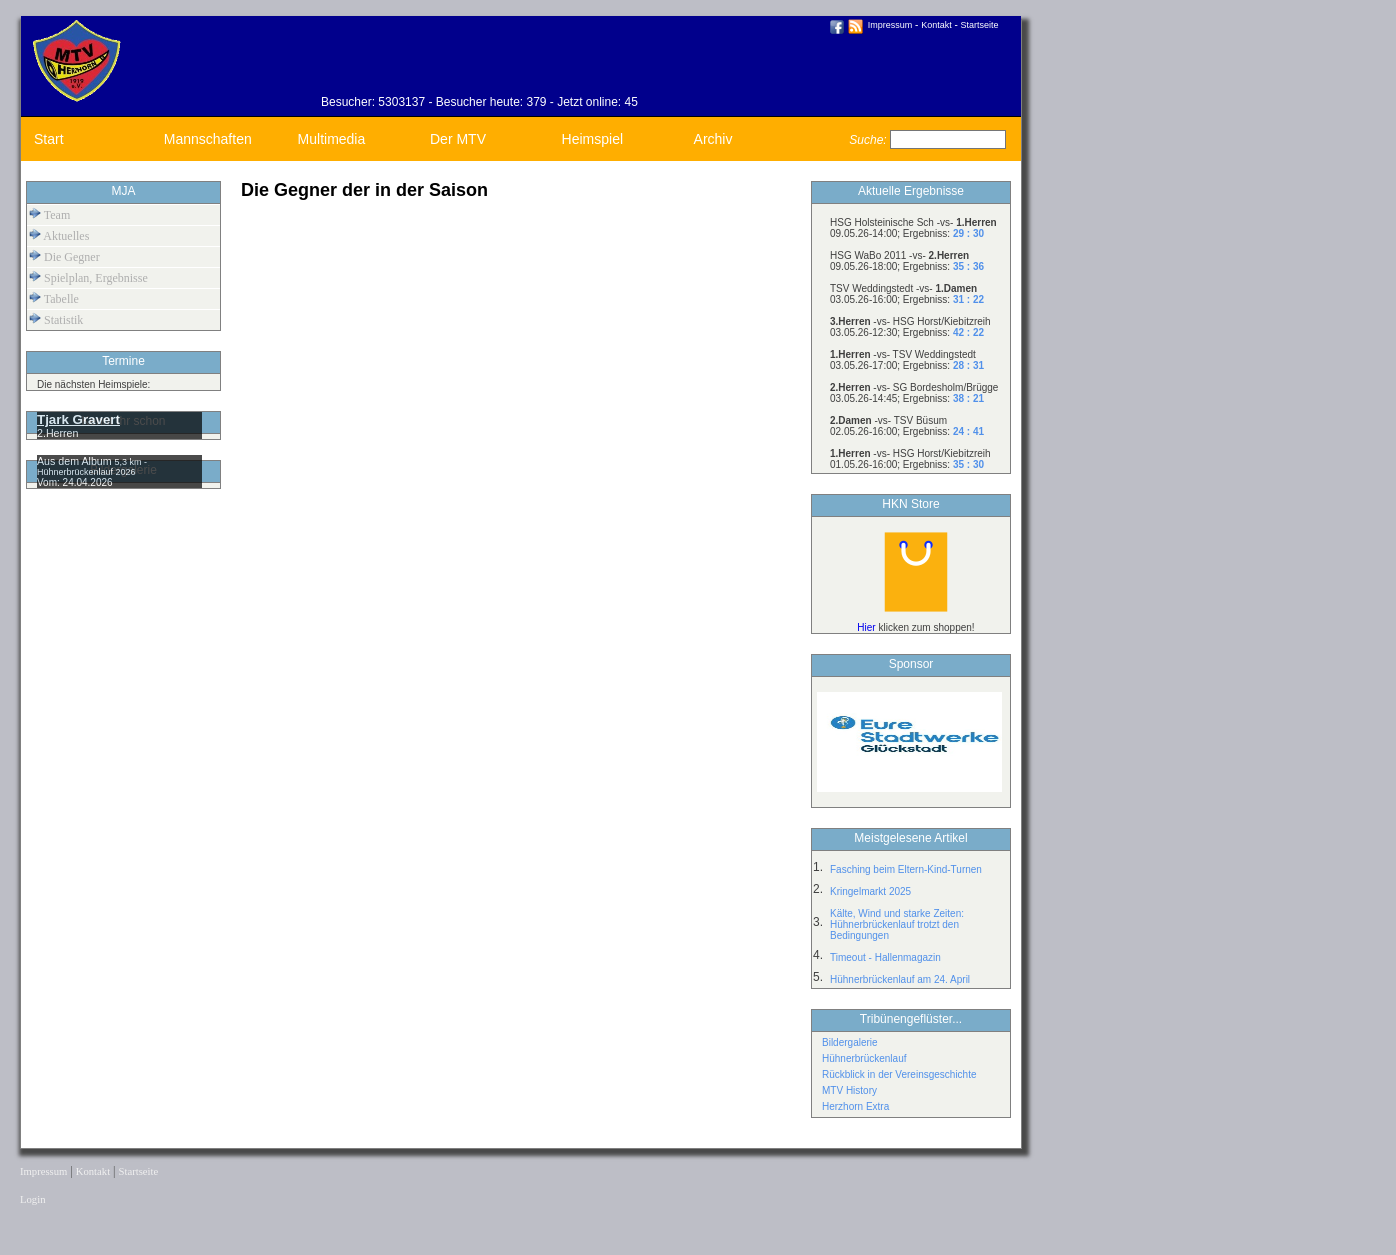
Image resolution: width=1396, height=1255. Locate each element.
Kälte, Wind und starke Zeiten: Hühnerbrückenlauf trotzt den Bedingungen (897, 924)
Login (32, 1199)
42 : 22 (968, 332)
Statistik (56, 319)
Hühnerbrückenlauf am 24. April (900, 979)
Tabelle (54, 298)
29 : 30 (968, 233)
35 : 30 (968, 464)
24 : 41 (968, 431)
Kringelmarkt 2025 (870, 891)
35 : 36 (968, 266)
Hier (866, 627)
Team (49, 214)
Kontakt (936, 25)
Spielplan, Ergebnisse (88, 277)
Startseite (980, 25)
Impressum (890, 25)
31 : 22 (968, 299)
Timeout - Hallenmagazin (885, 957)
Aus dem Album (76, 461)
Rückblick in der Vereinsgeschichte (899, 1074)
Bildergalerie (850, 1042)
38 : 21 (968, 398)
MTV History (849, 1090)
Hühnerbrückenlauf (864, 1058)
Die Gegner (64, 256)
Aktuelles (59, 235)
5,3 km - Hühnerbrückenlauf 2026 (92, 467)
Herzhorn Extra (855, 1106)
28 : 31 (968, 365)
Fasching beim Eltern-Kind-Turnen (906, 869)
